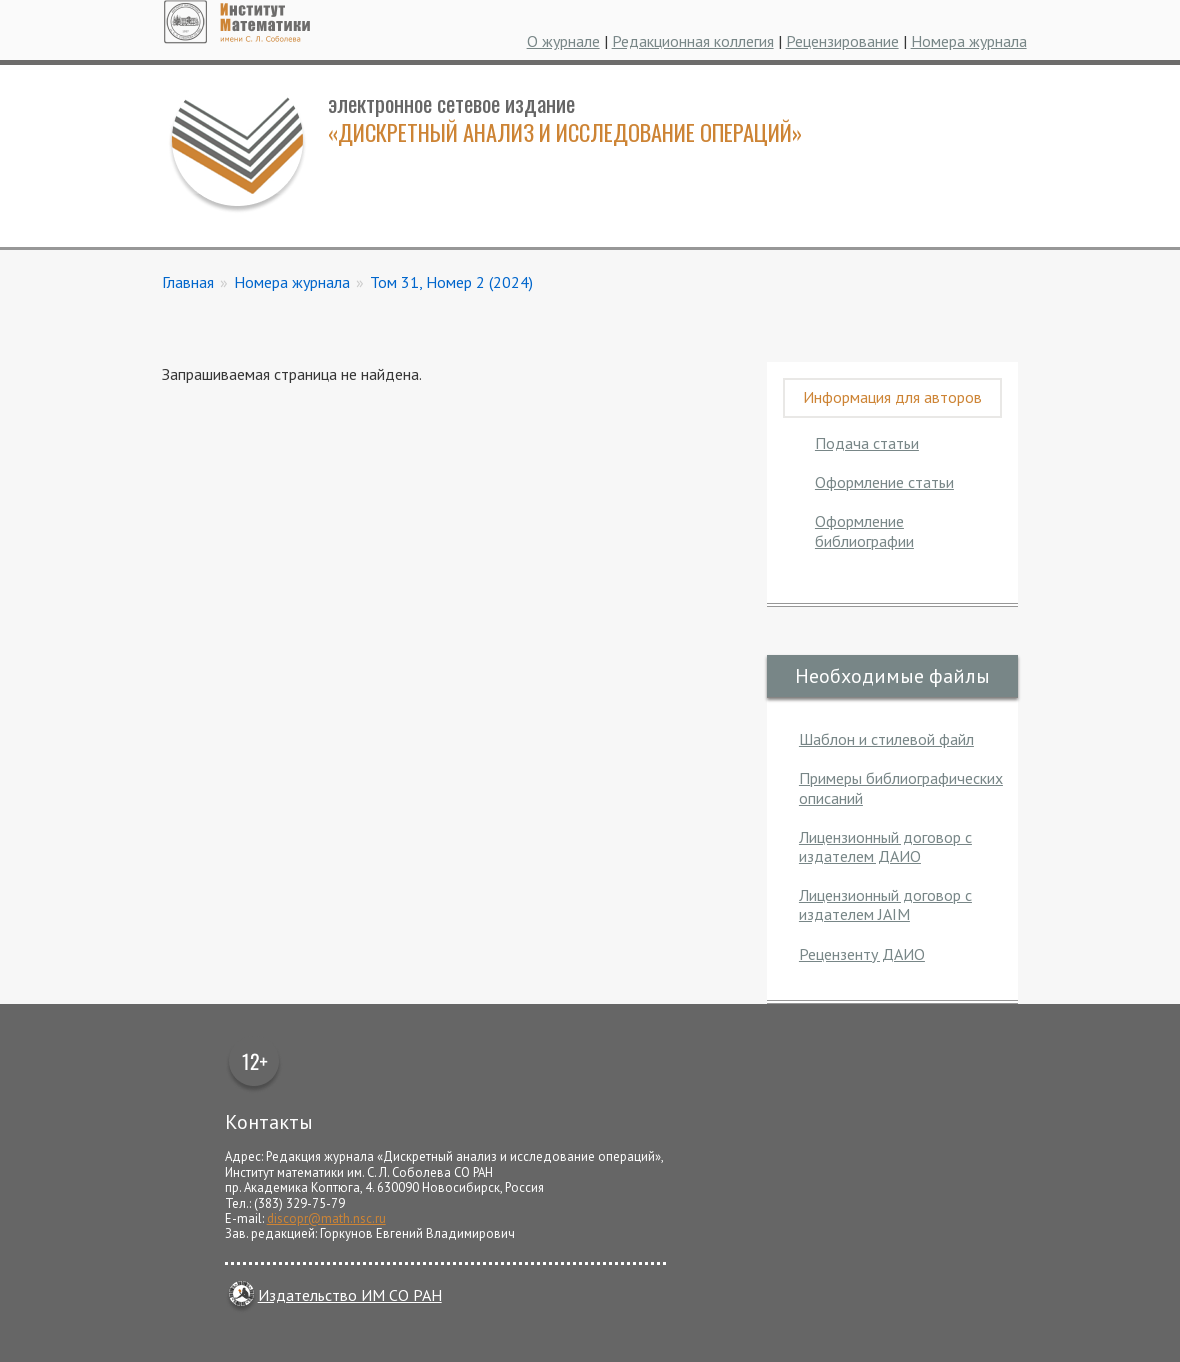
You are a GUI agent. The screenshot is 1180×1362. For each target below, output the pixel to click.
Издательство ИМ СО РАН (333, 1295)
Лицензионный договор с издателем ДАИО (885, 846)
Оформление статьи (884, 482)
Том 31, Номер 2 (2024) (451, 282)
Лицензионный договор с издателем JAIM (885, 904)
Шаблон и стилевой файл (886, 739)
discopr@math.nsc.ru (326, 1218)
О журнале (563, 41)
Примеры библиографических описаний (901, 787)
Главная (188, 282)
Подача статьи (867, 443)
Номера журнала (969, 41)
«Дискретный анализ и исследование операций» (565, 131)
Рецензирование (842, 41)
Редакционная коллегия (693, 41)
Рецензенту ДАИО (862, 954)
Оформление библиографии (864, 530)
